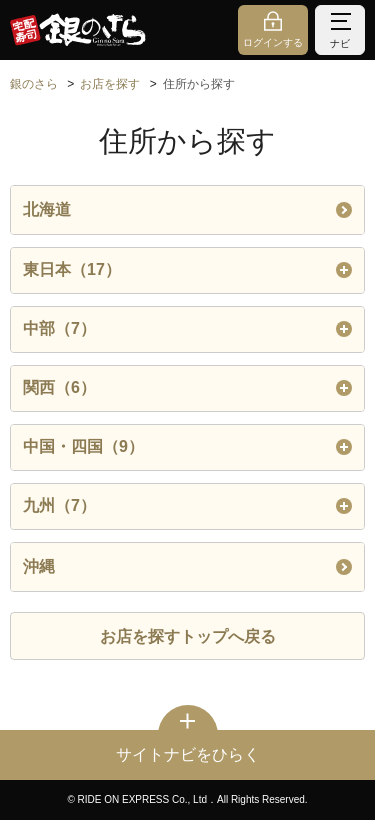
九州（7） (187, 506)
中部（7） (187, 329)
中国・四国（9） (187, 447)
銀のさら (34, 84)
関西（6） (187, 388)
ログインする (273, 42)
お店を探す (110, 84)
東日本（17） (187, 270)
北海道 (187, 209)
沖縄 (187, 566)
